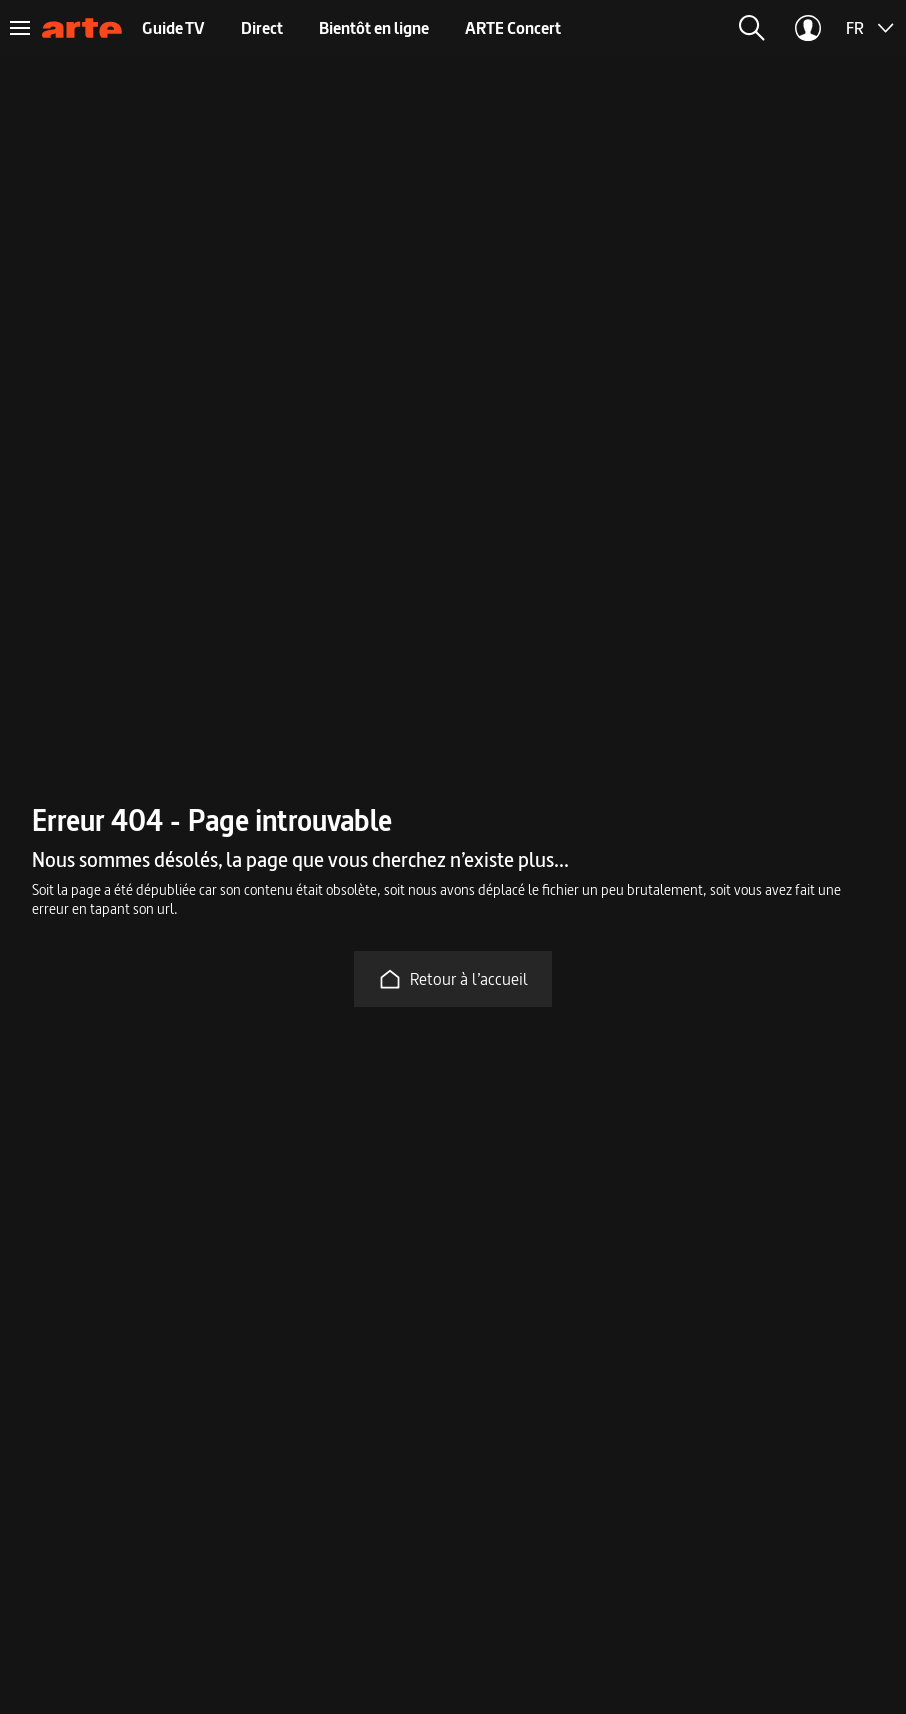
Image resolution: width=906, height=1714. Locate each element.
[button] (752, 28)
